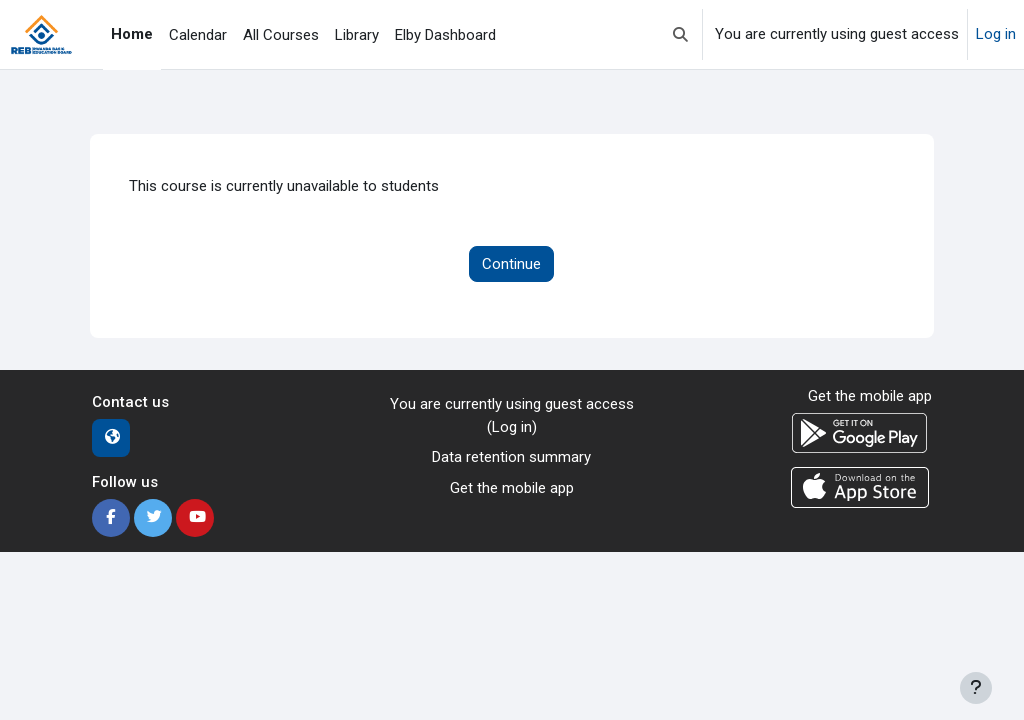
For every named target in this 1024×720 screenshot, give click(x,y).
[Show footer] (976, 688)
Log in (996, 34)
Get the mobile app (512, 488)
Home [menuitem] (132, 34)
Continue (511, 264)
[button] (680, 34)
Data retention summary (511, 457)
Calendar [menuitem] (198, 35)
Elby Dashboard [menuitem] (445, 35)
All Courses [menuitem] (281, 35)
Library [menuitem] (357, 35)
